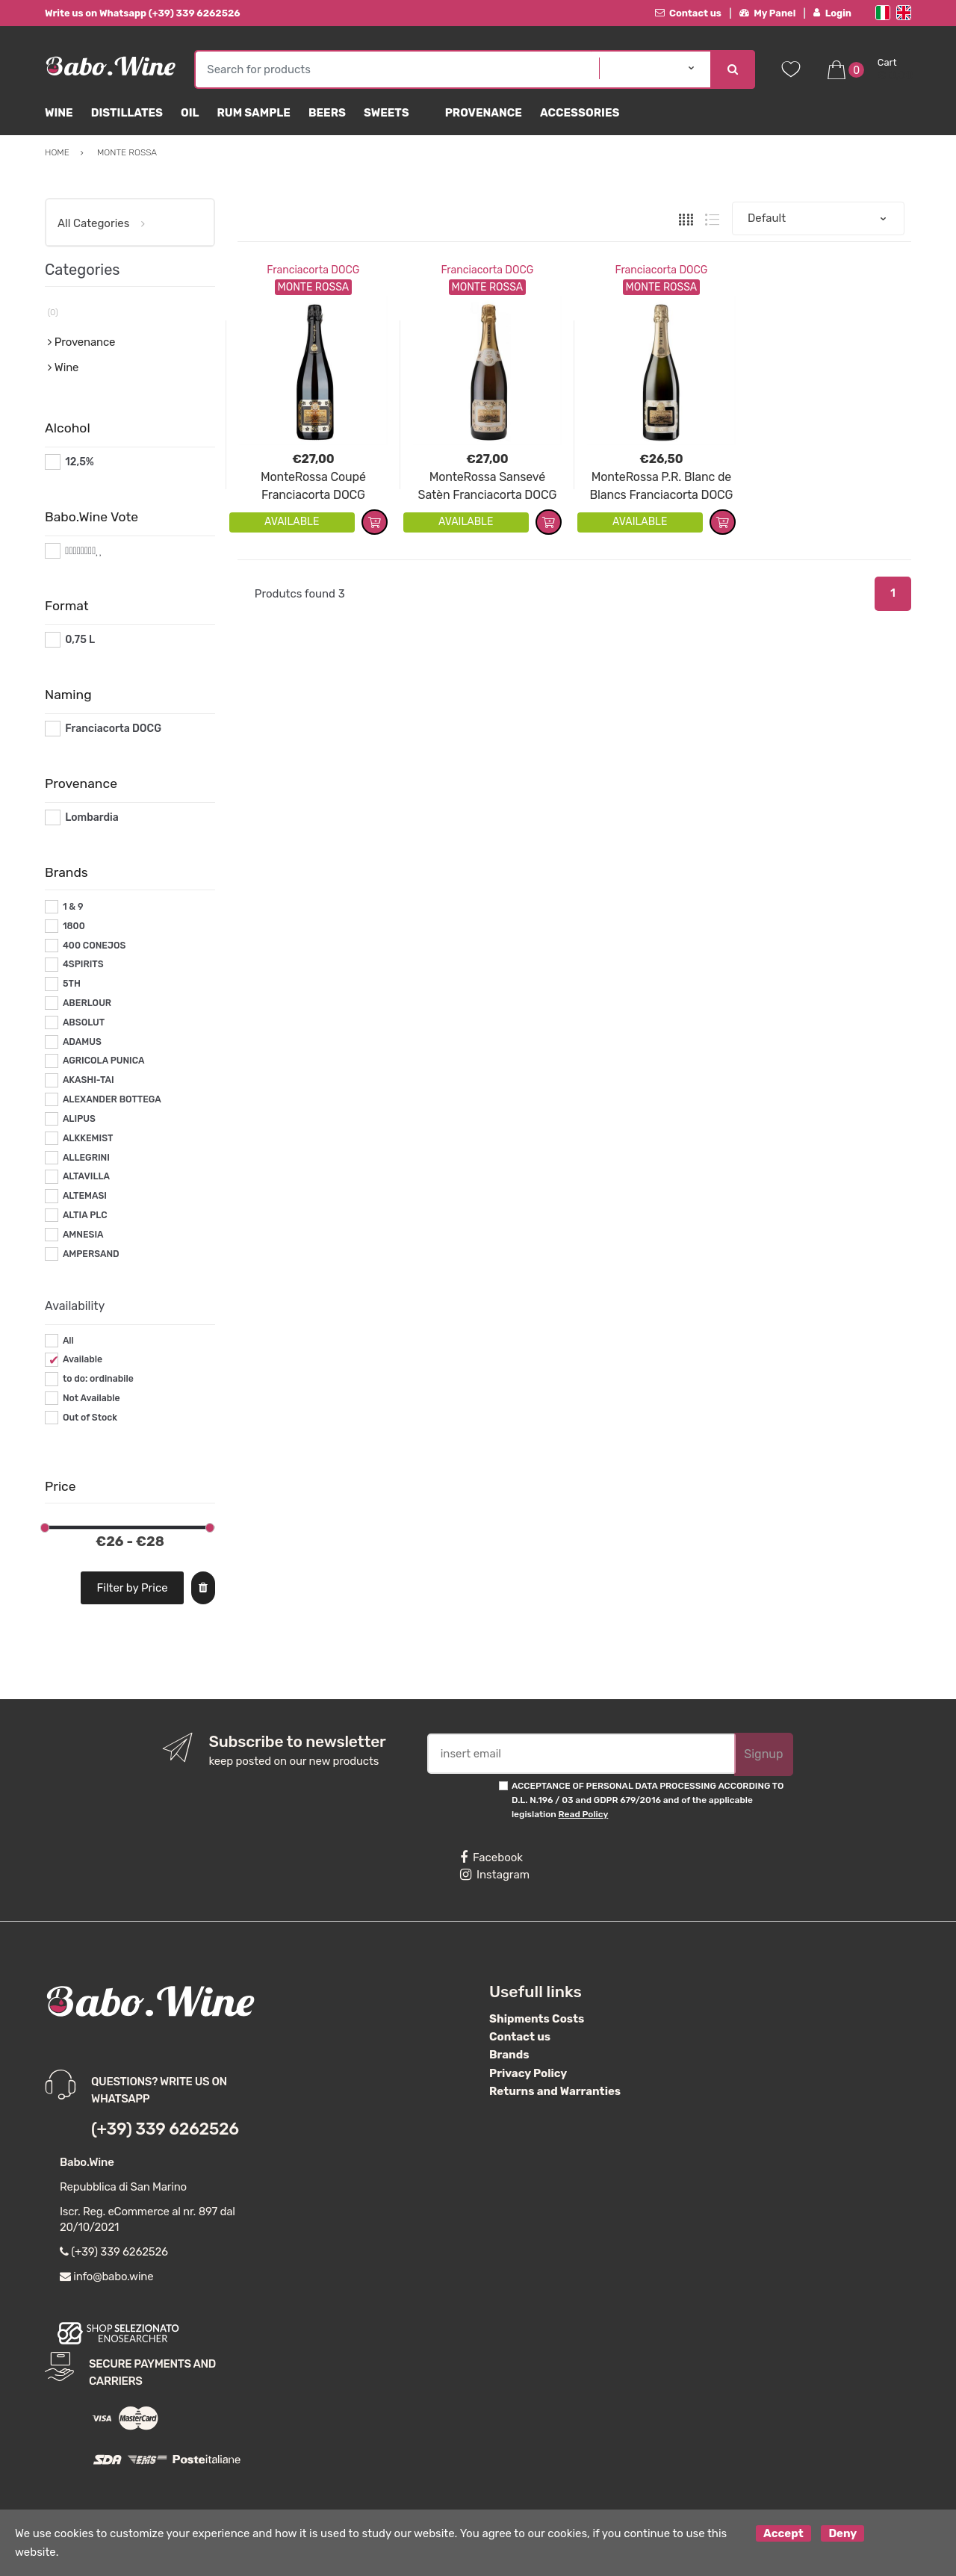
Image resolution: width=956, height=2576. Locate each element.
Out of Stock (90, 1417)
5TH (72, 983)
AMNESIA (83, 1234)
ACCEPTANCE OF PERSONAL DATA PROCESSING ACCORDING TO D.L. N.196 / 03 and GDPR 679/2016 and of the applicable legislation (647, 1800)
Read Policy (584, 1814)
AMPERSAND (91, 1254)
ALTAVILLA (86, 1176)
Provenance (483, 113)
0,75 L (80, 639)
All (68, 1340)
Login (832, 13)
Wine (59, 113)
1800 (74, 926)
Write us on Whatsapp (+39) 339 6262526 (142, 13)
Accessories (579, 113)
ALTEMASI (85, 1196)
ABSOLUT (84, 1022)
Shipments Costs (536, 2019)
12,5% (79, 462)
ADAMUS (82, 1042)
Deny (842, 2533)
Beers (327, 113)
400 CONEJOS (94, 945)
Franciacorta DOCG (313, 270)
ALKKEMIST (88, 1138)
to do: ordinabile (98, 1379)
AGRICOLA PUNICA (104, 1060)
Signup (763, 1754)
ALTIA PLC (85, 1215)
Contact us (688, 13)
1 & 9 (73, 906)
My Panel (767, 13)
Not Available (91, 1398)
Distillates (127, 113)
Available (82, 1359)
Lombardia (92, 817)
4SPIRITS (83, 964)
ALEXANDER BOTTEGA (112, 1099)
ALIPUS (79, 1119)
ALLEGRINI (86, 1157)
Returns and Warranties (555, 2091)
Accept (783, 2533)
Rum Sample (253, 113)
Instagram (495, 1874)
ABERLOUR (87, 1003)
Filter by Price (132, 1588)
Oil (190, 113)
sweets (386, 113)
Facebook (491, 1857)
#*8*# (80, 550)
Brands (509, 2054)
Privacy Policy (528, 2073)
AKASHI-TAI (88, 1080)
